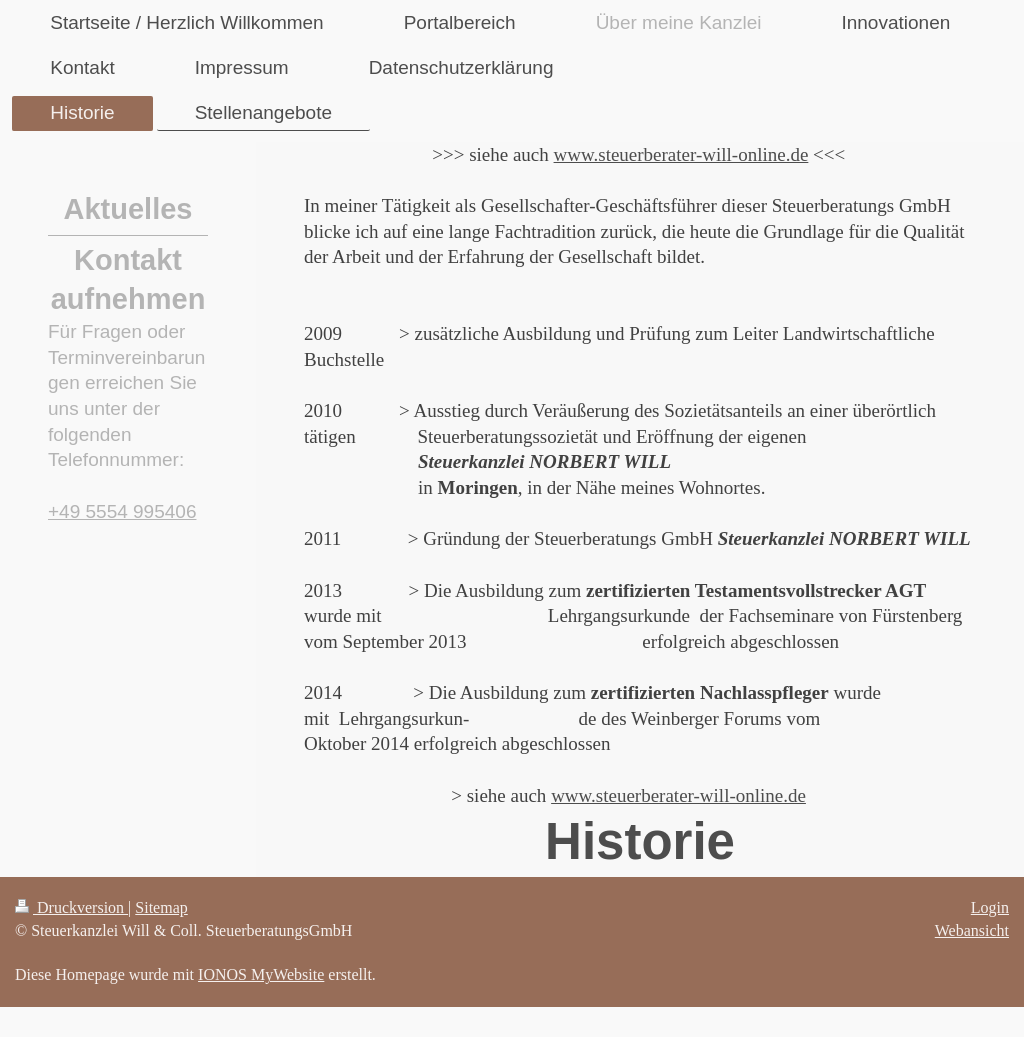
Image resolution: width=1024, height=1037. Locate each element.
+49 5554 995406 (122, 511)
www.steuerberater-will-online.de (681, 154)
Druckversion (71, 907)
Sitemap (161, 907)
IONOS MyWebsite (261, 974)
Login (990, 907)
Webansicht (972, 930)
